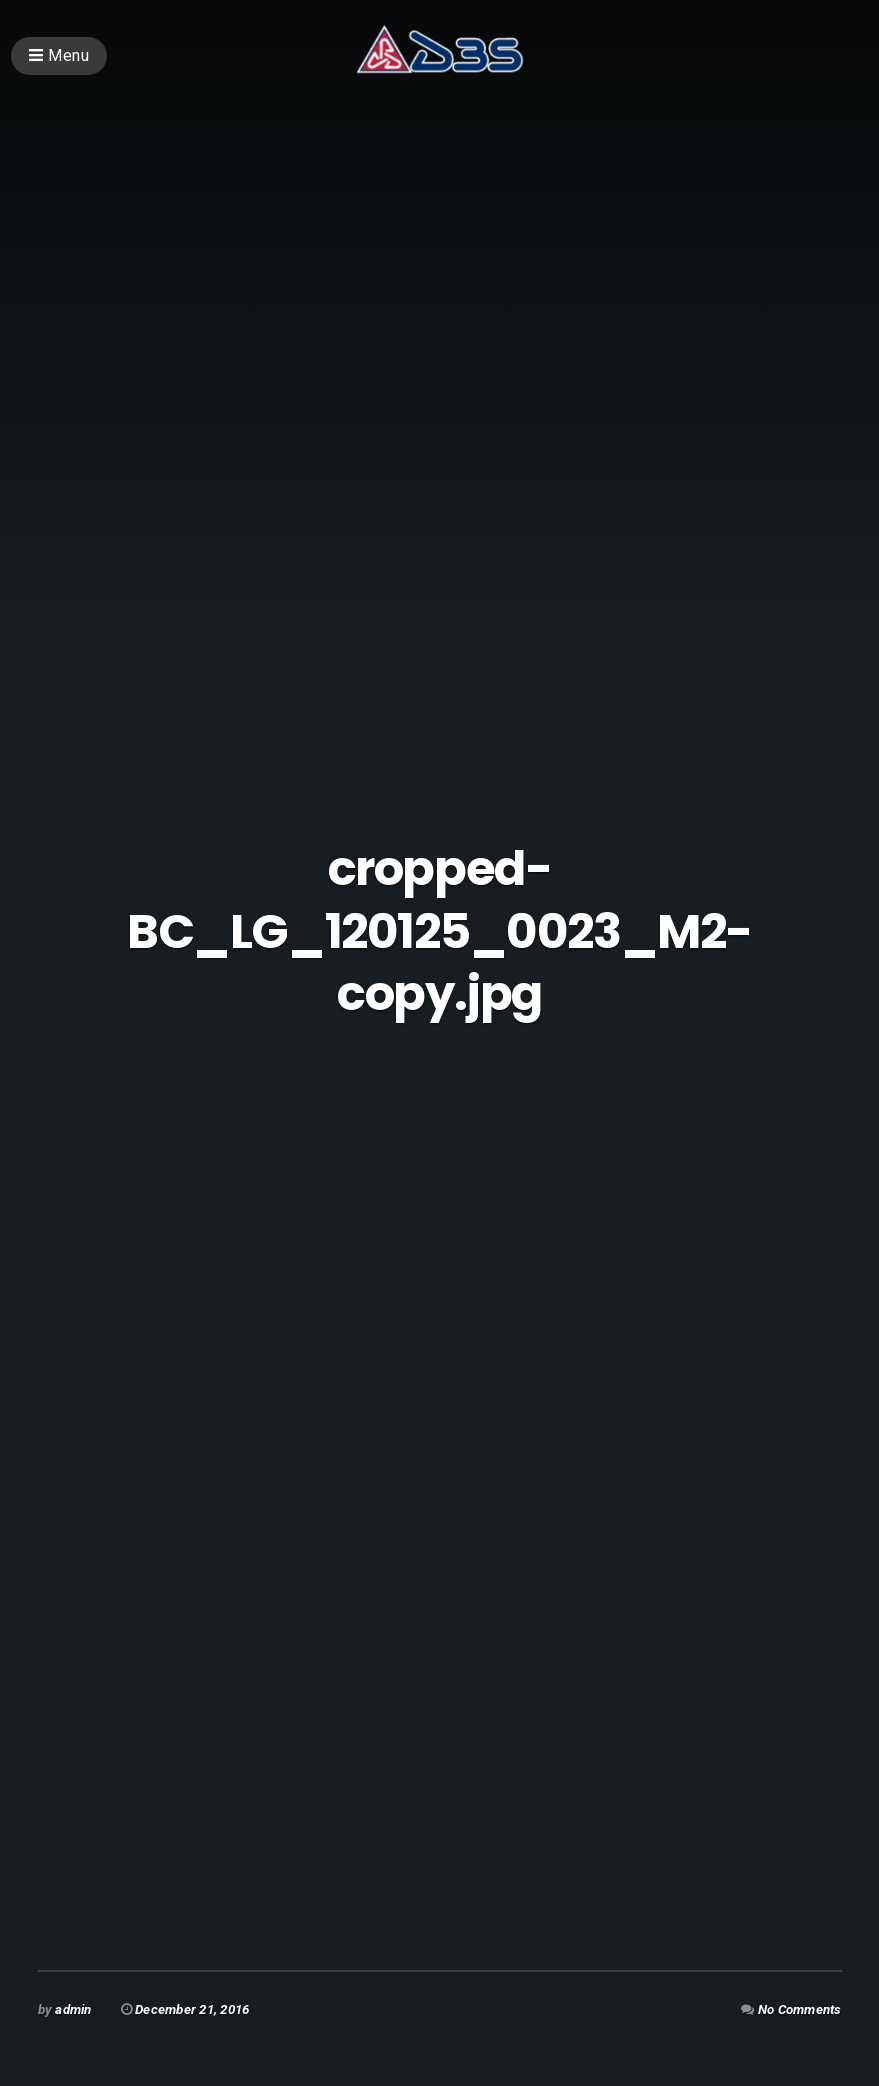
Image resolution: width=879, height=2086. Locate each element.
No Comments (800, 2009)
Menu (59, 55)
